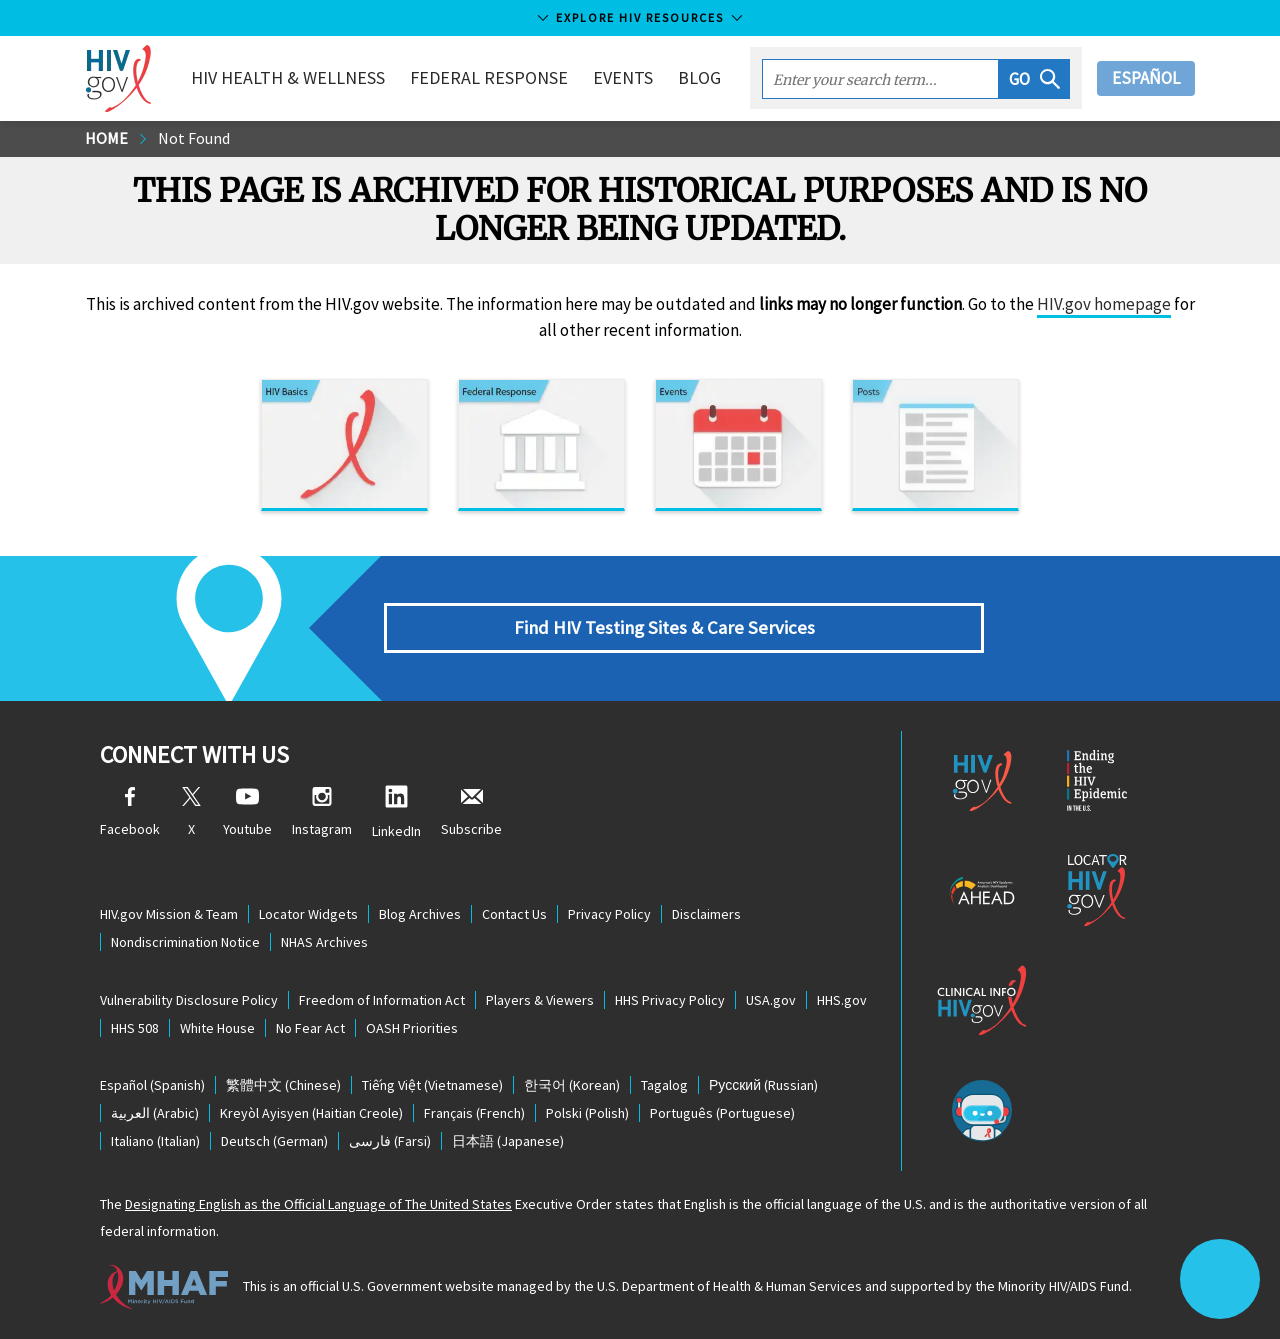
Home (106, 138)
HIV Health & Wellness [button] (288, 77)
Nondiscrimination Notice (185, 942)
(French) (474, 1113)
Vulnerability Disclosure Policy (189, 1000)
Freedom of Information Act (382, 1000)
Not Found (194, 138)
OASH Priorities (412, 1028)
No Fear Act (310, 1028)
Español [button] (1146, 78)
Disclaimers (706, 914)
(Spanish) (152, 1085)
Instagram (322, 812)
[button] (1034, 79)
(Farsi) (390, 1141)
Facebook (130, 812)
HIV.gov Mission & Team (169, 914)
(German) (274, 1141)
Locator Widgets (308, 914)
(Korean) (572, 1085)
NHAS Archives (324, 942)
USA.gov (771, 1000)
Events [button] (623, 77)
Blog (699, 77)
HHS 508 (135, 1028)
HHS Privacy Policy (670, 1000)
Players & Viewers (540, 1000)
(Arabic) (155, 1113)
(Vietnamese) (432, 1085)
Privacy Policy (609, 914)
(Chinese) (283, 1085)
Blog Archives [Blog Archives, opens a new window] (420, 914)
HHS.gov (842, 1000)
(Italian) (155, 1141)
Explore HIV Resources (640, 17)
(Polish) (587, 1113)
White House (217, 1028)
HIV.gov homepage (1104, 304)
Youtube (247, 812)
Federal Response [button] (489, 77)
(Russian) (763, 1085)
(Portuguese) (722, 1113)
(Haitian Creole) (311, 1113)
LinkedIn (396, 812)
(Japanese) (508, 1141)
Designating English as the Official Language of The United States (318, 1204)
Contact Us (514, 914)
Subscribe (471, 812)
